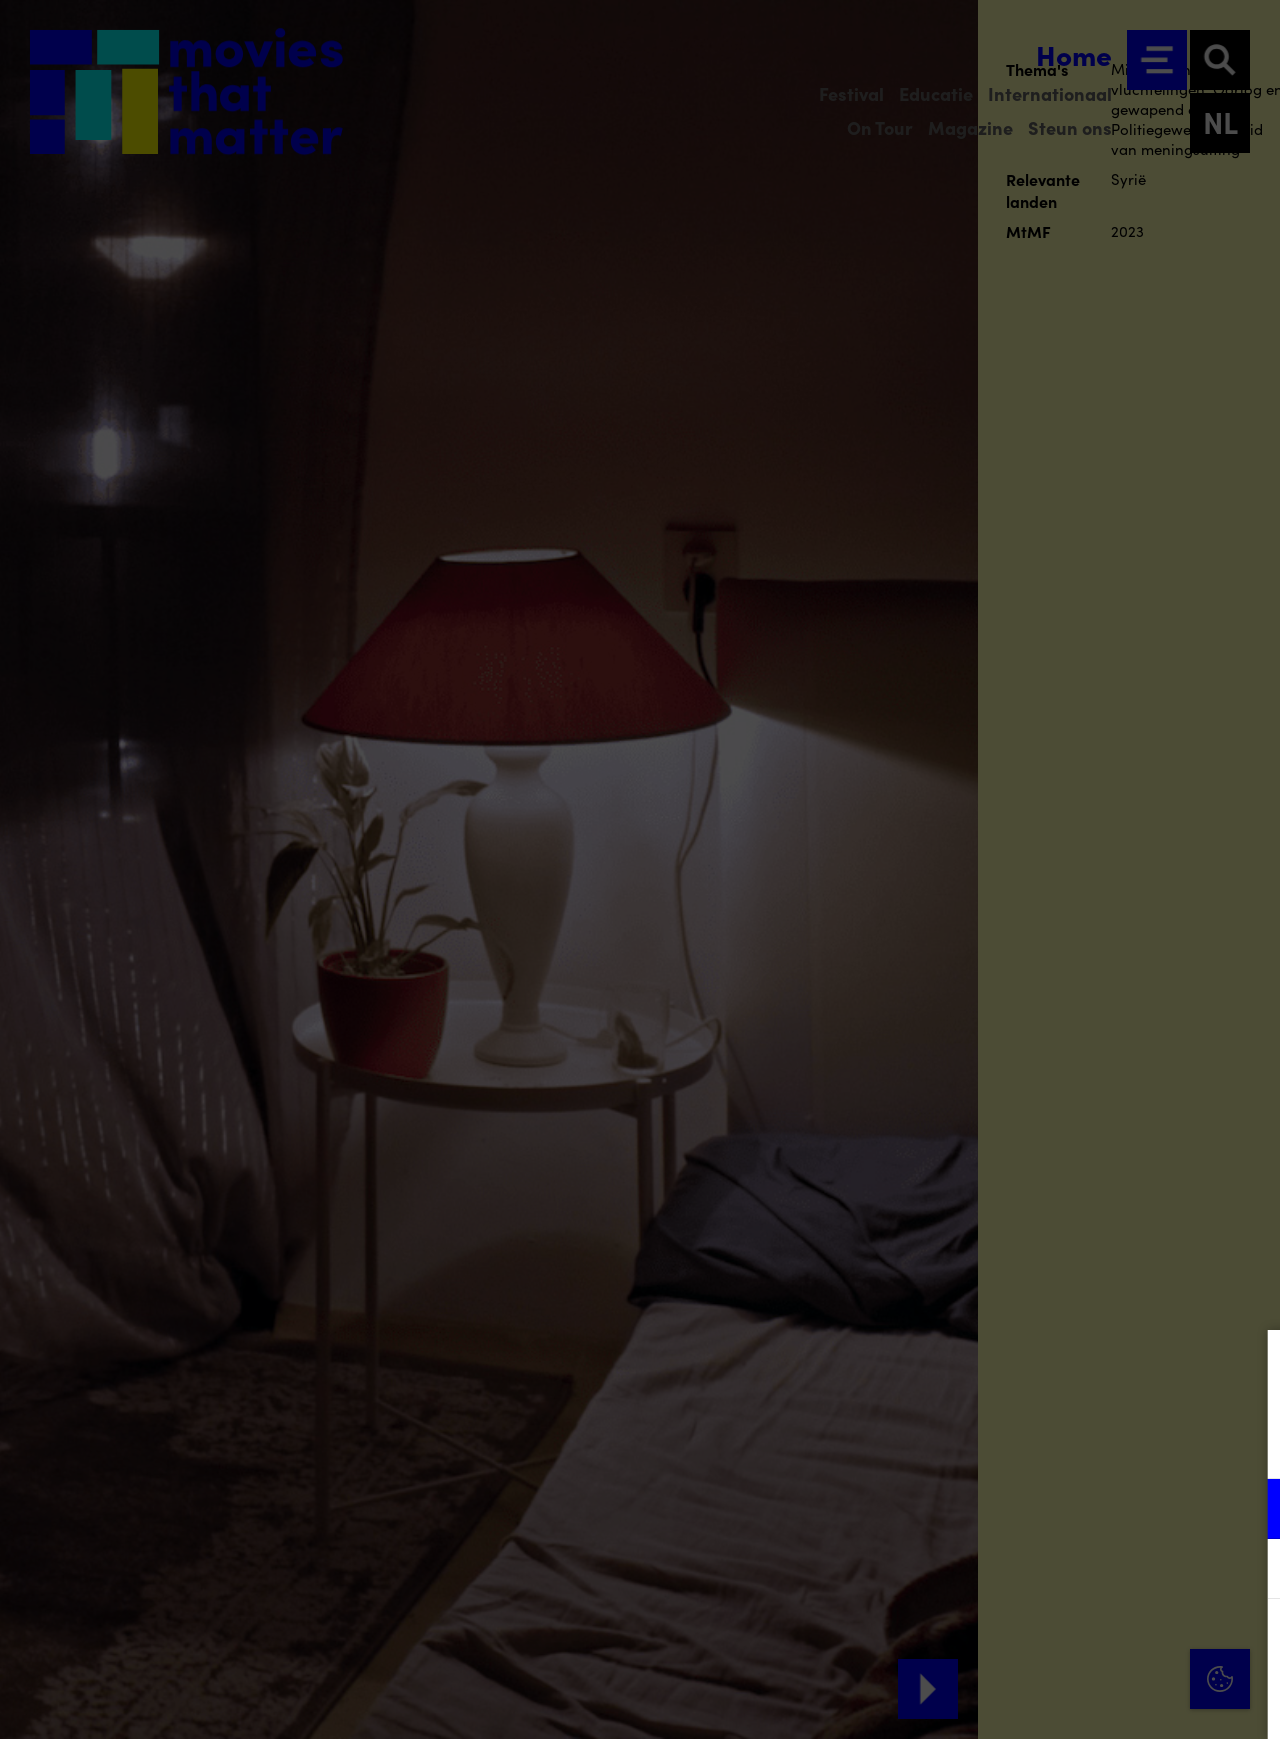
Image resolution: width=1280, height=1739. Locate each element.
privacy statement (1030, 1443)
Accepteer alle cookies (1110, 1643)
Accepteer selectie (1110, 1701)
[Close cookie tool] (1249, 1366)
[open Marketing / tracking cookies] (1248, 1571)
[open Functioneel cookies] (1248, 1511)
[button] (1090, 1508)
